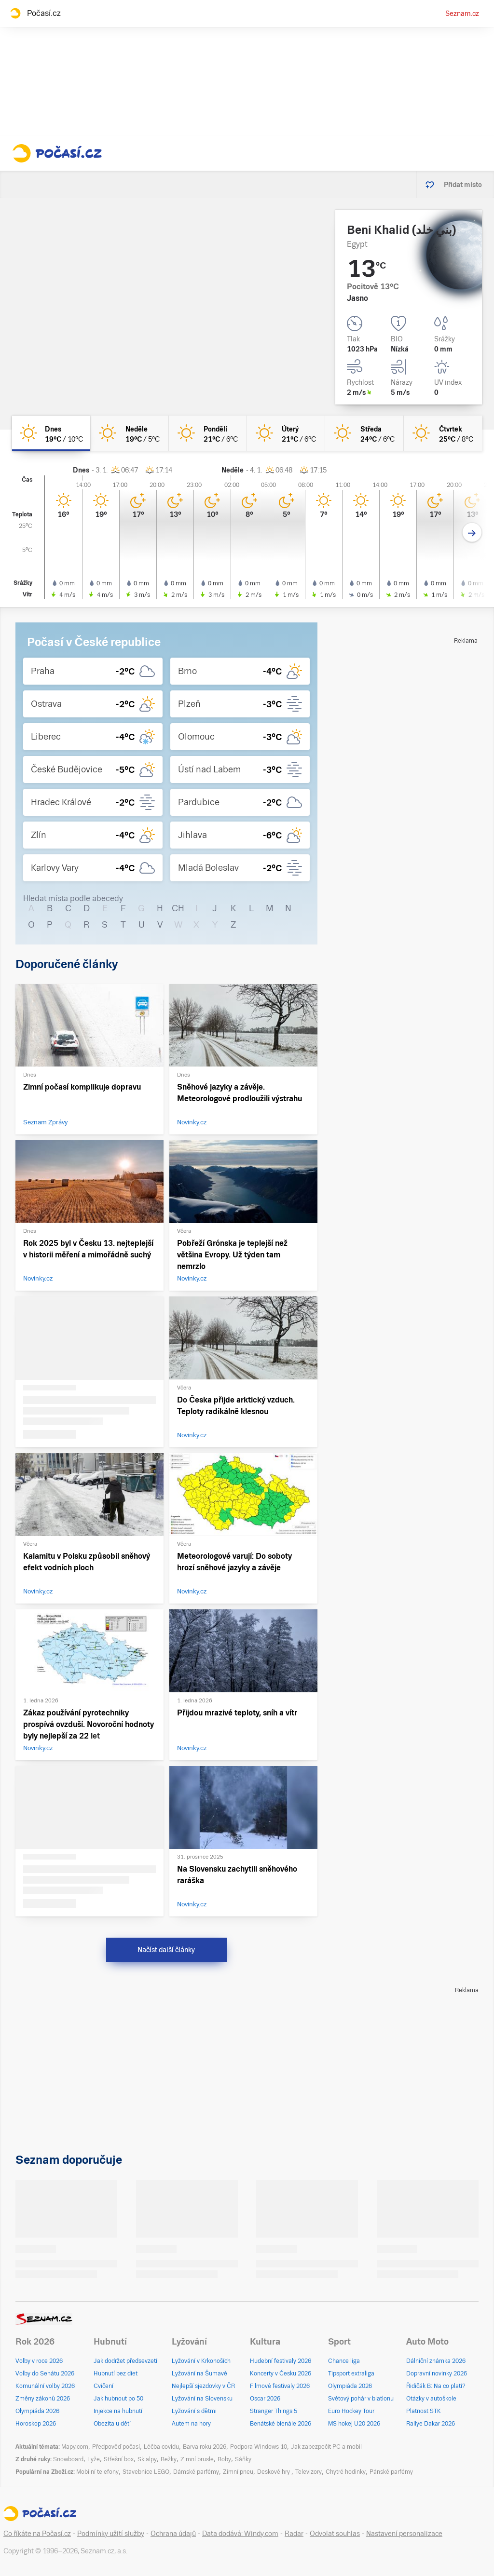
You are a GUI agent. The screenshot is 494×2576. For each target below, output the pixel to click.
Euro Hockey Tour (351, 2411)
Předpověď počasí (116, 2446)
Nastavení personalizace (404, 2533)
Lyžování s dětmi (194, 2411)
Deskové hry (274, 2471)
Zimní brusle (197, 2459)
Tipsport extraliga (351, 2373)
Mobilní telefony (97, 2471)
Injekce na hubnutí (118, 2411)
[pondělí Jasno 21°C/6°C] (208, 433)
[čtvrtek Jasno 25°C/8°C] (443, 433)
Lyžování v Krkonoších (201, 2361)
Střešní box (119, 2459)
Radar (294, 2533)
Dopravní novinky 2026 (436, 2373)
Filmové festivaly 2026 (280, 2386)
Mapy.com (74, 2446)
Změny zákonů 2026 (42, 2398)
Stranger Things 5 (273, 2411)
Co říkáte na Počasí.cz (37, 2533)
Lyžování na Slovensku (202, 2398)
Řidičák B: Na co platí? (436, 2386)
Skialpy (147, 2459)
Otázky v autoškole (431, 2398)
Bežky (169, 2459)
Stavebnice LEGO (146, 2471)
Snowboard (68, 2459)
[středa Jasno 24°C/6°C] (364, 433)
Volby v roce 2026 (39, 2361)
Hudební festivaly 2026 (280, 2361)
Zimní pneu (238, 2471)
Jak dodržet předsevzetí (125, 2361)
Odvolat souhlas (335, 2533)
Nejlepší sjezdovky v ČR (203, 2386)
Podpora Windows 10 (258, 2446)
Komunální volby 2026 (45, 2386)
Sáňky (243, 2459)
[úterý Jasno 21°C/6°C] (286, 433)
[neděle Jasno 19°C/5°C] (129, 433)
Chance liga (344, 2361)
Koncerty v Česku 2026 (280, 2373)
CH (178, 908)
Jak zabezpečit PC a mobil (326, 2446)
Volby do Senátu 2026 (44, 2373)
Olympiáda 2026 (37, 2411)
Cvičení (103, 2386)
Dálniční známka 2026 (436, 2361)
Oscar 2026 (265, 2398)
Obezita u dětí (112, 2423)
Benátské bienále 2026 (280, 2423)
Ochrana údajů (173, 2533)
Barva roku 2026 (204, 2446)
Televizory (308, 2471)
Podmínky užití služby (110, 2533)
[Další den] (472, 532)
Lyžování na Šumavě (199, 2373)
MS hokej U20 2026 (354, 2423)
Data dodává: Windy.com (240, 2533)
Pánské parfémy (391, 2471)
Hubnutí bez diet (115, 2373)
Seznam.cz (462, 13)
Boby (224, 2459)
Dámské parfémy (196, 2471)
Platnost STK (423, 2411)
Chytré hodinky (346, 2471)
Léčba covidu (161, 2446)
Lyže (93, 2459)
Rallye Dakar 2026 (430, 2423)
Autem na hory (191, 2423)
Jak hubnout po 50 (118, 2398)
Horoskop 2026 (35, 2423)
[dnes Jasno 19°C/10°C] (51, 433)
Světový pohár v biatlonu (361, 2398)
